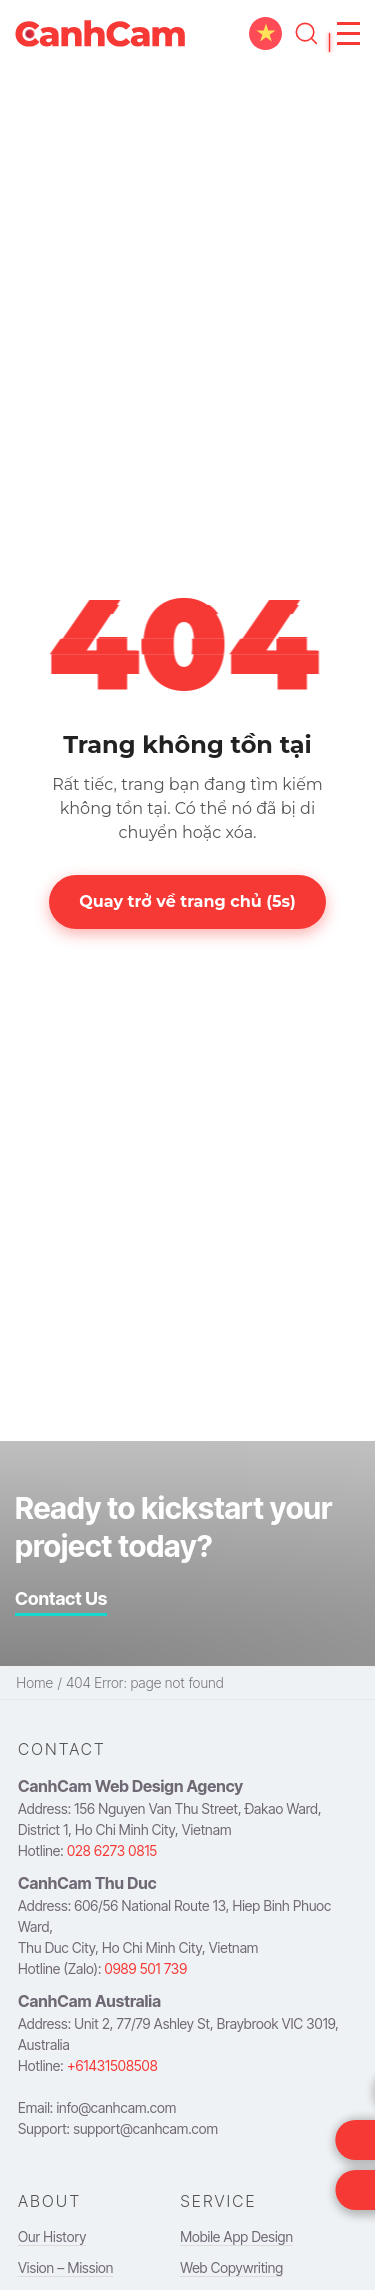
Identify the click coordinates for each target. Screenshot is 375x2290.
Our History (52, 2236)
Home (34, 1682)
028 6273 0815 (112, 1850)
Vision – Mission (65, 2267)
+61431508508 (112, 2065)
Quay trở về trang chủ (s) (187, 901)
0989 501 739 (146, 1968)
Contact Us (61, 1598)
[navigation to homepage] (100, 33)
